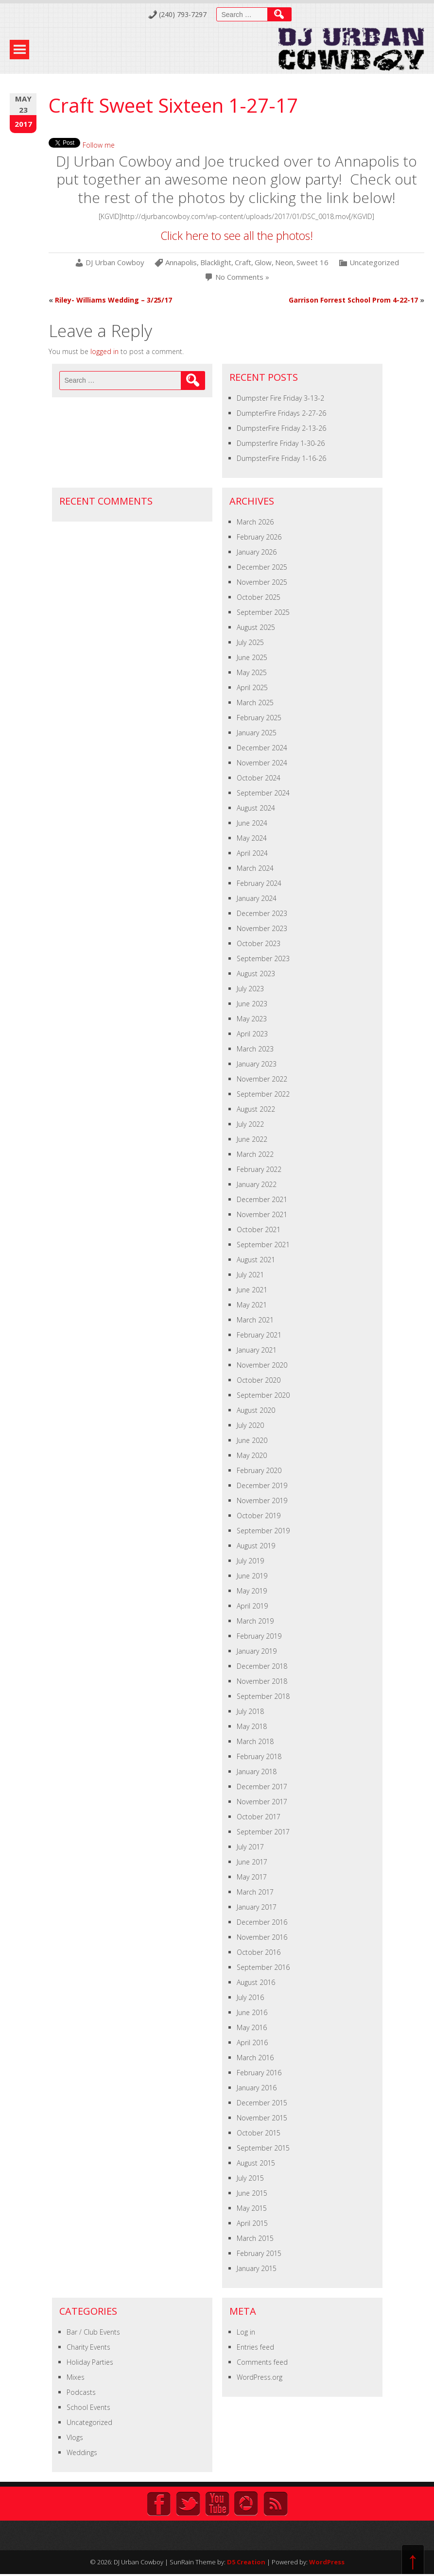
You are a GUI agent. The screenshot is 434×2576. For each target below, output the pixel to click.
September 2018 (263, 1696)
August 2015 (256, 2163)
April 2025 (252, 687)
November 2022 (262, 1079)
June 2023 (252, 1003)
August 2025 (256, 627)
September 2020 (263, 1395)
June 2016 (252, 2012)
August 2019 (256, 1545)
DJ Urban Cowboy (115, 262)
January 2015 (257, 2268)
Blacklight (215, 262)
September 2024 (263, 792)
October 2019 (258, 1515)
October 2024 (258, 777)
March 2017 (255, 1892)
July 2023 (250, 988)
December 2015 (262, 2102)
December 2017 (262, 1786)
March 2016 (255, 2057)
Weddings (82, 2452)
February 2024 (259, 883)
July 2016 (250, 1997)
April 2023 (252, 1033)
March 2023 (255, 1048)
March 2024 (255, 868)
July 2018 (250, 1711)
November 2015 (262, 2117)
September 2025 (263, 612)
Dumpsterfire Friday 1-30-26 (281, 443)
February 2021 (259, 1334)
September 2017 (263, 1831)
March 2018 (255, 1741)
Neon (284, 262)
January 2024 (257, 898)
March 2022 (255, 1154)
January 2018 (257, 1771)
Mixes (76, 2377)
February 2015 (259, 2253)
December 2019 (262, 1485)
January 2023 (257, 1063)
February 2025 (259, 717)
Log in (246, 2332)
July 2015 (250, 2178)
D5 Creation (246, 2562)
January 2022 (257, 1184)
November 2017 (262, 1801)
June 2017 (252, 1861)
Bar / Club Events (93, 2332)
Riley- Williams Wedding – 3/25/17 (113, 300)
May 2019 (252, 1590)
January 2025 (257, 732)
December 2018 (262, 1666)
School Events (88, 2407)
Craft (243, 262)
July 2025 (250, 642)
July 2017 (250, 1846)
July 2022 (250, 1124)
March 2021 (255, 1319)
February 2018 (259, 1756)
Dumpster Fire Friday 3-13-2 (280, 398)
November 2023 (262, 928)
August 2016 (256, 1982)
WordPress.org (259, 2377)
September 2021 (263, 1244)
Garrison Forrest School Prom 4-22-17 (353, 300)
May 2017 (252, 1876)
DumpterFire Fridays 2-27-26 (281, 413)
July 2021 (250, 1274)
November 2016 (262, 1937)
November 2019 (262, 1500)
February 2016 (259, 2072)
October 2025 (258, 597)
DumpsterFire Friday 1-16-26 (281, 458)
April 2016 (252, 2042)
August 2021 (256, 1259)
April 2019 (252, 1605)
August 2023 (256, 973)
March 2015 (255, 2238)
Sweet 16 (312, 262)
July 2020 (250, 1425)
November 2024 (262, 762)
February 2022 (259, 1169)
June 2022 (252, 1139)
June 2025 (252, 657)
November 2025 (262, 582)
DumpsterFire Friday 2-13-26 (281, 428)
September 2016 (263, 1967)
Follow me (99, 145)
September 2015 (263, 2147)
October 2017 (258, 1816)
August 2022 (256, 1109)
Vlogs (75, 2437)
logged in (104, 351)
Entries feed (255, 2347)
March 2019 (255, 1621)
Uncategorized (374, 262)
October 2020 (258, 1380)
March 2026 (255, 521)
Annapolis (181, 262)
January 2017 (257, 1907)
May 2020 (252, 1455)
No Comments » (242, 277)
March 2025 (255, 702)
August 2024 (256, 808)
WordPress (327, 2562)
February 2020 (259, 1470)
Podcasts (81, 2392)
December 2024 (262, 747)
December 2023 (262, 913)
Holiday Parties (90, 2362)
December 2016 (262, 1922)
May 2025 (252, 672)
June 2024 (252, 823)
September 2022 (263, 1094)
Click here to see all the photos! (236, 235)
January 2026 (257, 552)
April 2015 (252, 2223)
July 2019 (250, 1560)
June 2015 (252, 2193)
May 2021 (252, 1304)
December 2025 (262, 567)
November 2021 (262, 1214)
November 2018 (262, 1681)
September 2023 (263, 958)
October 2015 (258, 2132)
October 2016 (258, 1952)
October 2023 (258, 943)
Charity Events (88, 2347)
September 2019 (263, 1530)
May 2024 (252, 838)
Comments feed (262, 2362)
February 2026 (259, 537)
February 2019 (259, 1636)
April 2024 (252, 853)
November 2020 (262, 1365)
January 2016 (257, 2087)
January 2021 (257, 1350)
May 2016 (252, 2027)
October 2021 (258, 1229)
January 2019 (257, 1651)
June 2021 (252, 1289)
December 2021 (262, 1199)
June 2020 (252, 1440)
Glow (263, 262)
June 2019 (252, 1575)
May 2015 (252, 2208)
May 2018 (252, 1726)
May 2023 (252, 1018)
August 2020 (256, 1410)
